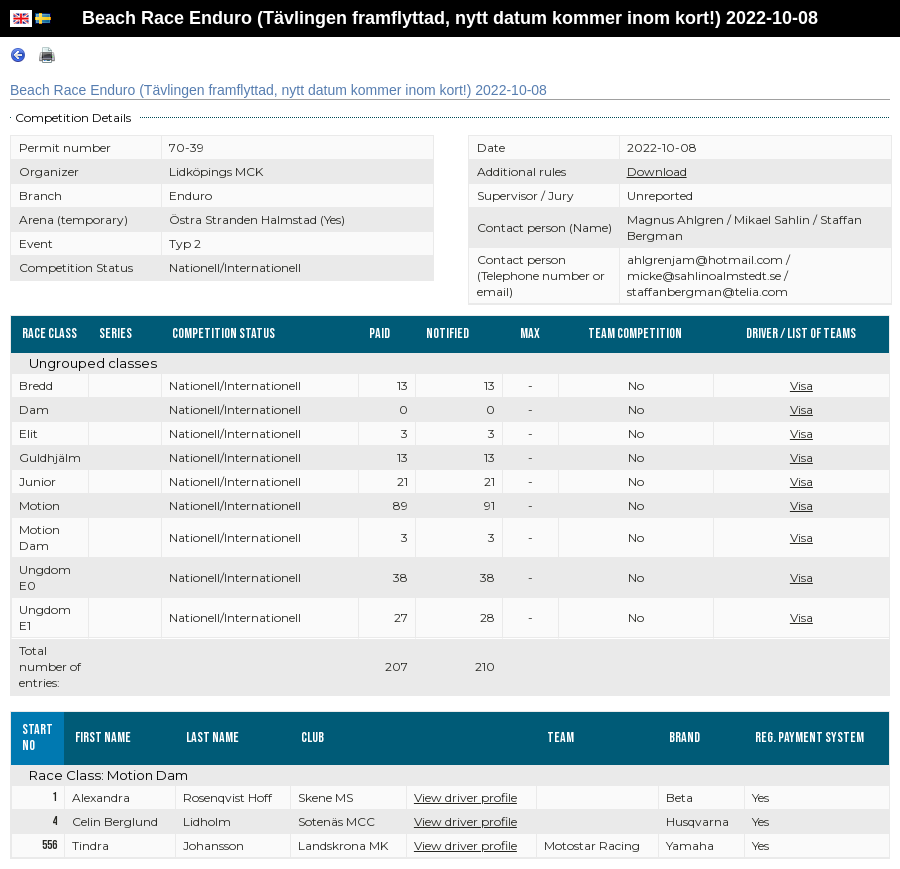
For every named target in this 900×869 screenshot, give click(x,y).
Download (657, 171)
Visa (801, 385)
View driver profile (465, 797)
